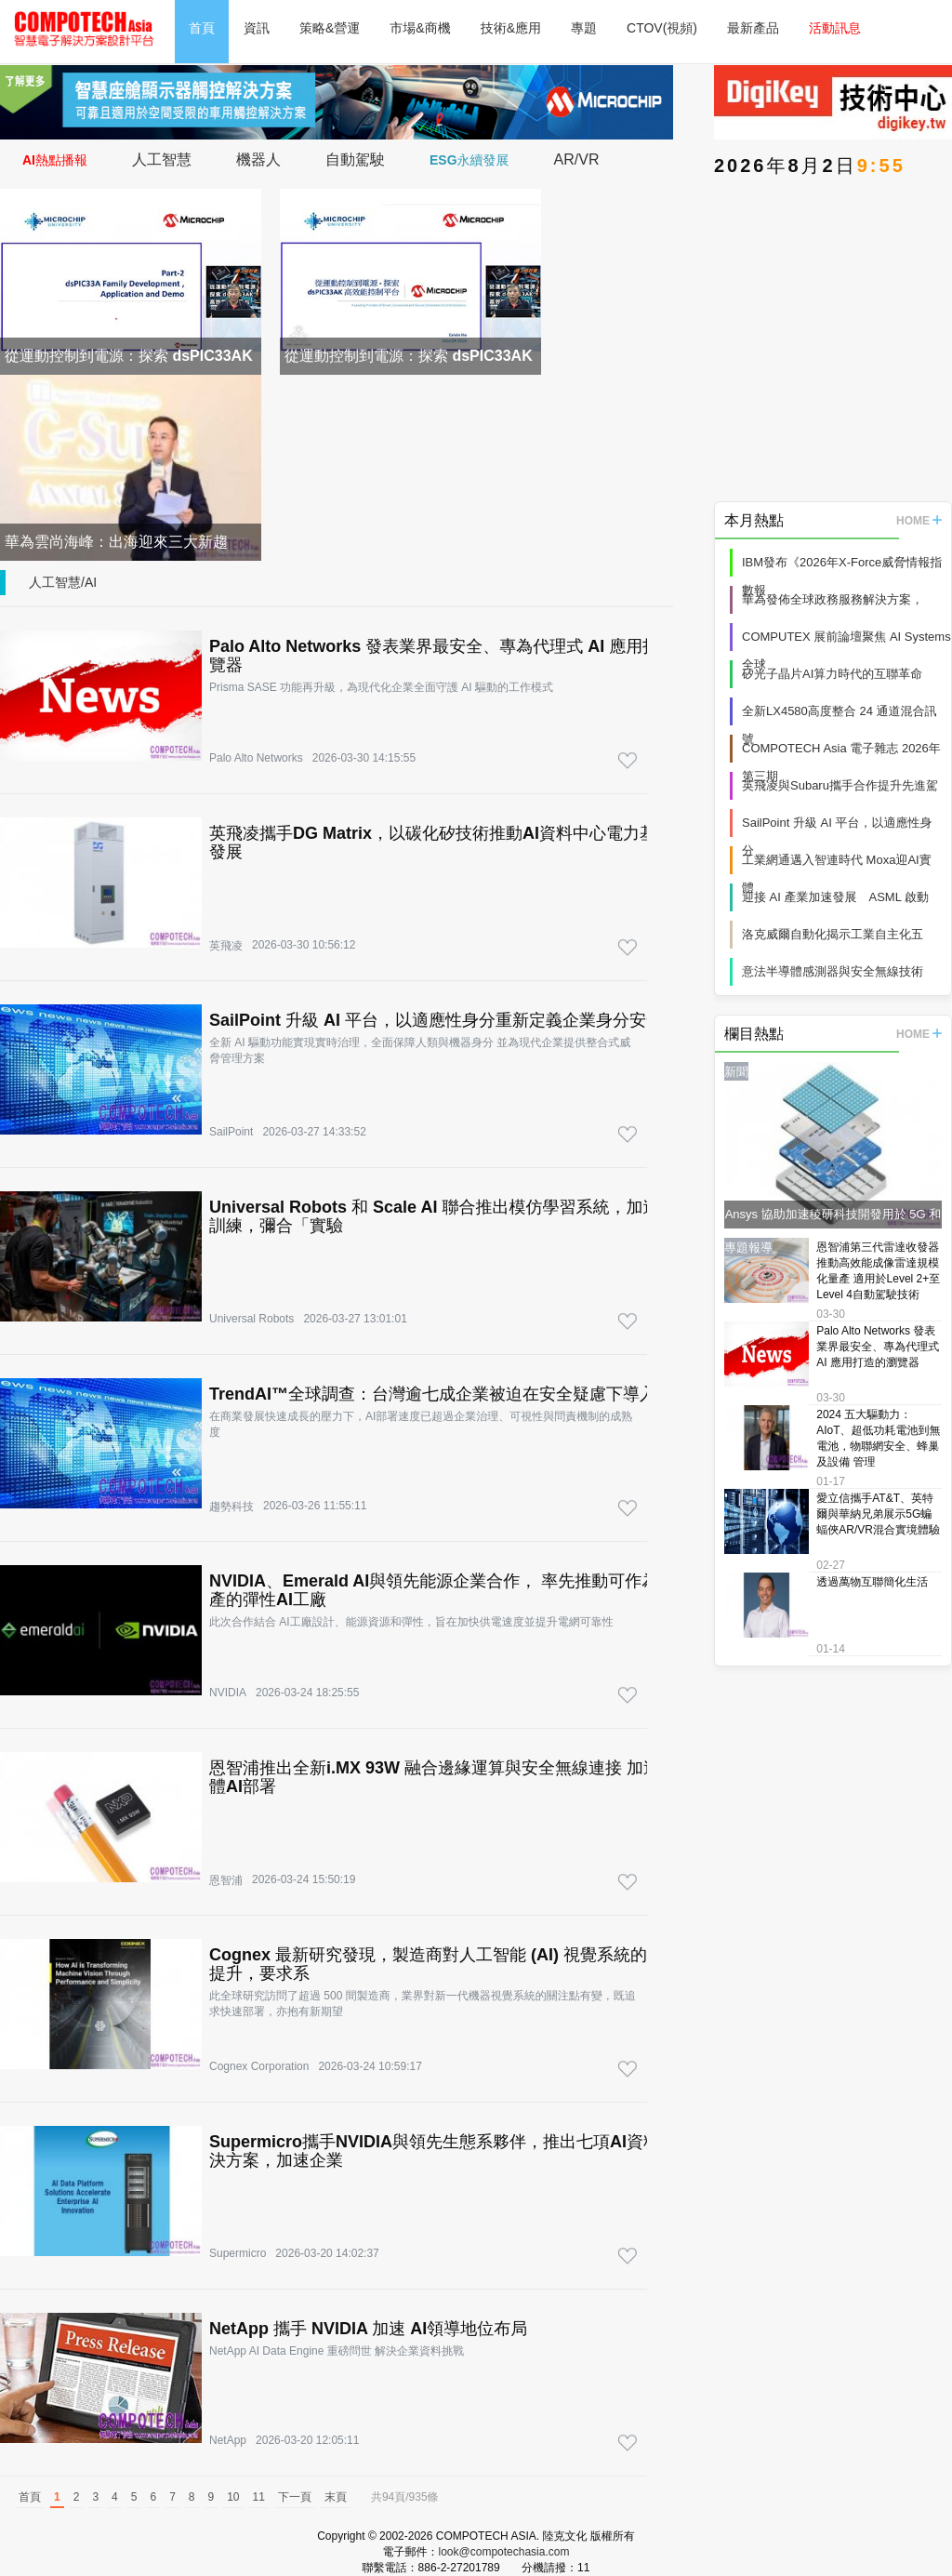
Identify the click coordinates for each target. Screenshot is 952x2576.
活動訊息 (835, 27)
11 (259, 2496)
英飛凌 (226, 945)
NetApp (227, 2440)
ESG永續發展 (469, 160)
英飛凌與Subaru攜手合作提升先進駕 (840, 785)
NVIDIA (227, 1692)
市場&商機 (420, 27)
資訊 (257, 27)
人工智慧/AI (63, 582)
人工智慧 (162, 159)
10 (233, 2496)
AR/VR (577, 159)
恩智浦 (226, 1880)
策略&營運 (329, 27)
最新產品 (753, 27)
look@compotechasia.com (504, 2551)
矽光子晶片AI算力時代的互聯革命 (832, 674)
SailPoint (231, 1131)
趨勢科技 (231, 1506)
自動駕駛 (355, 159)
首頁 (202, 27)
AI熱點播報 (54, 160)
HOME (919, 520)
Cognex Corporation (259, 2066)
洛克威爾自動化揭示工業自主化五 (832, 934)
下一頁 (294, 2496)
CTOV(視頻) (662, 27)
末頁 (335, 2496)
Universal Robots (251, 1318)
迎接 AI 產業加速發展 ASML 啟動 (835, 897)
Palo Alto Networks (256, 757)
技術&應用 (511, 27)
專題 (584, 27)
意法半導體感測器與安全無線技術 (832, 971)
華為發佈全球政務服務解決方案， (832, 599)
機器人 (258, 159)
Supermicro (237, 2253)
